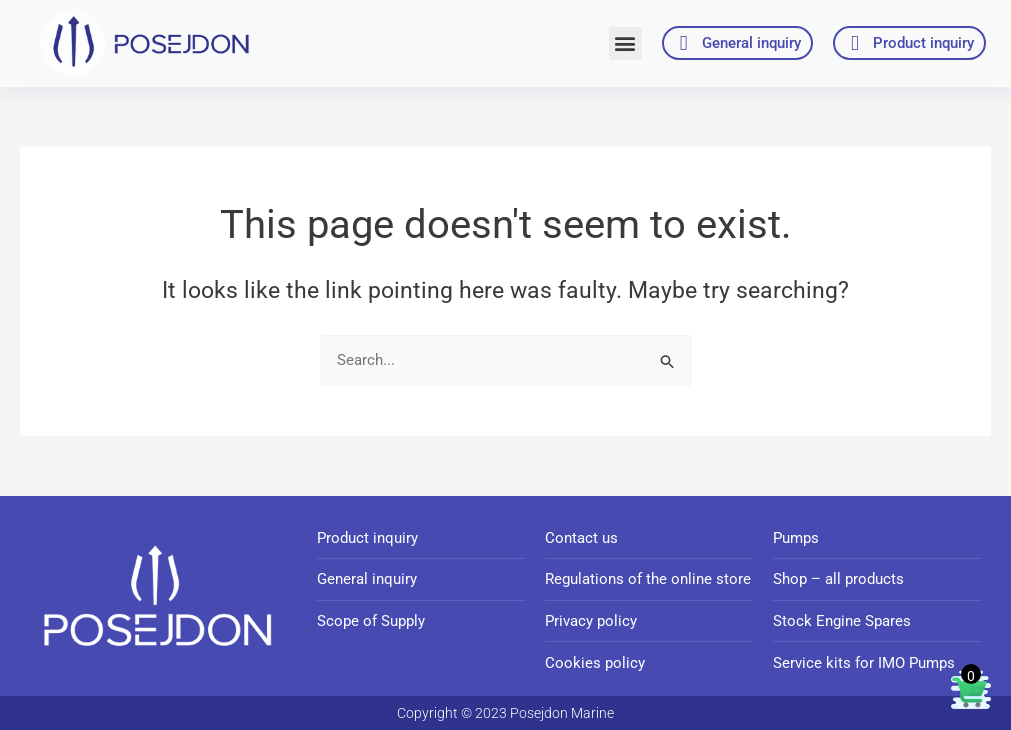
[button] (625, 43)
